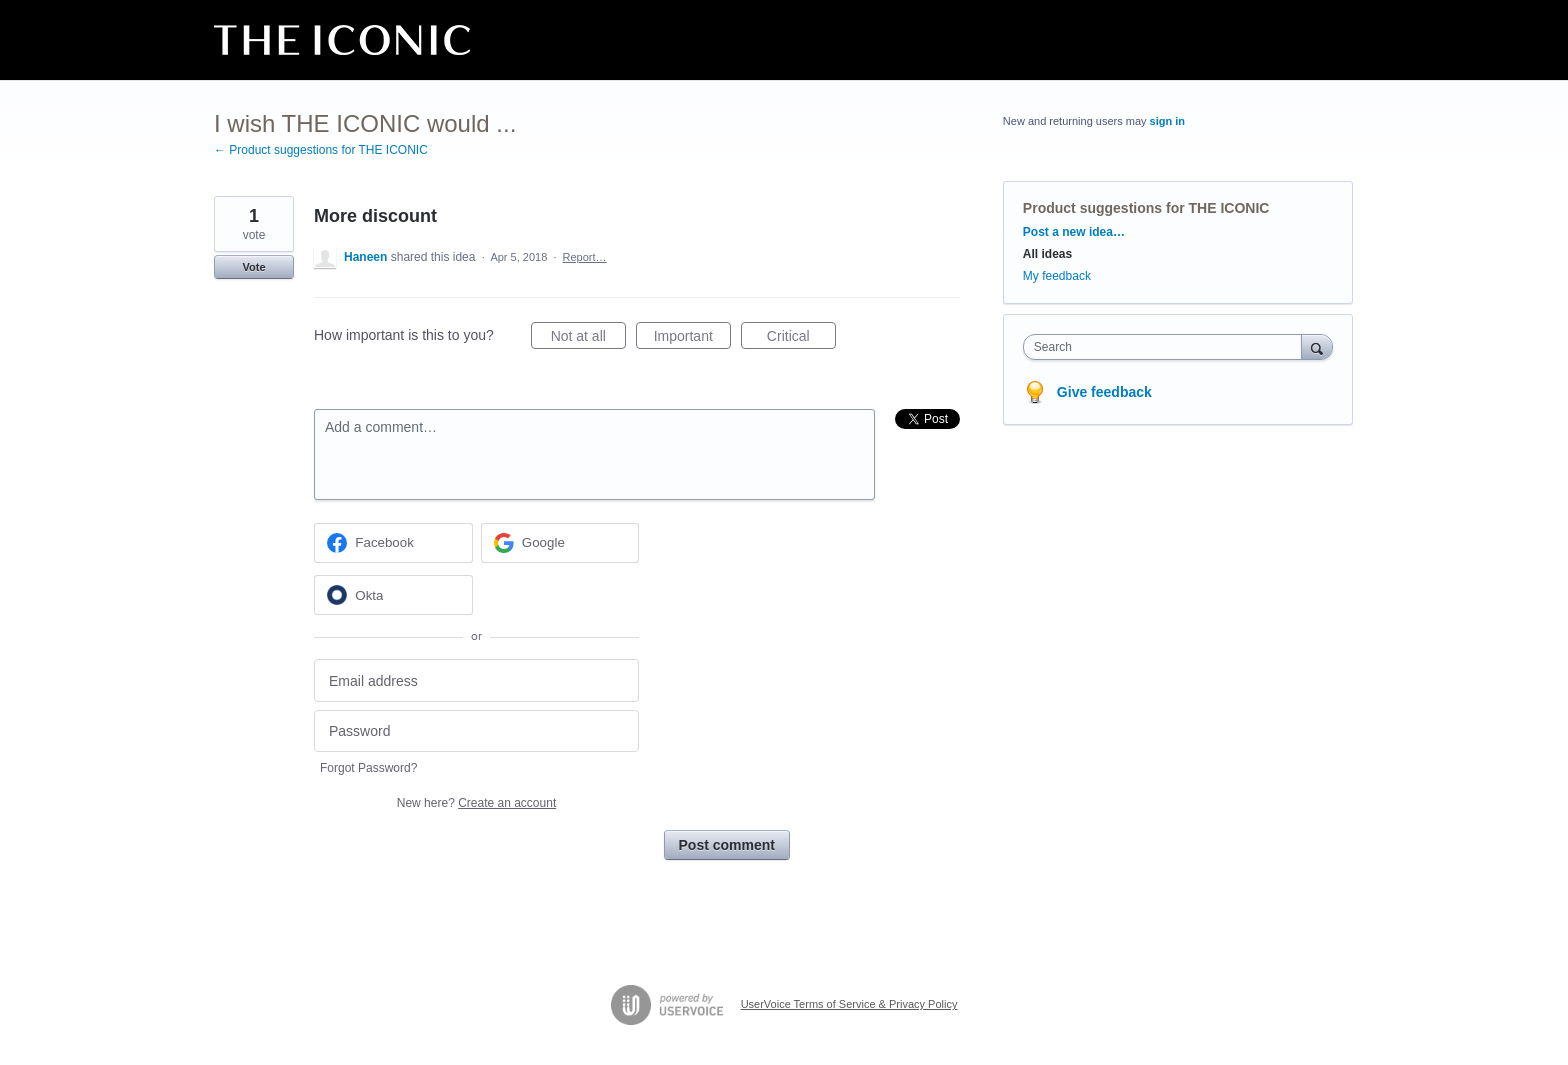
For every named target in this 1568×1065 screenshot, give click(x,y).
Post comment (727, 845)
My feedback (1057, 276)
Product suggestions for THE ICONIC (1146, 208)
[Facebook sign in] (393, 543)
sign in (1167, 121)
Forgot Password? (368, 768)
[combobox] (1167, 347)
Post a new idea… (1074, 232)
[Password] (476, 731)
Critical (801, 339)
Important (692, 339)
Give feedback (1104, 392)
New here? (476, 803)
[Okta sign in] (393, 595)
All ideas (1047, 254)
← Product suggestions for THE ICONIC (321, 150)
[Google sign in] (560, 543)
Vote (253, 267)
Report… (585, 257)
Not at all (588, 339)
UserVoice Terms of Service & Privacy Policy (849, 1004)
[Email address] (476, 680)
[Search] (1317, 346)
